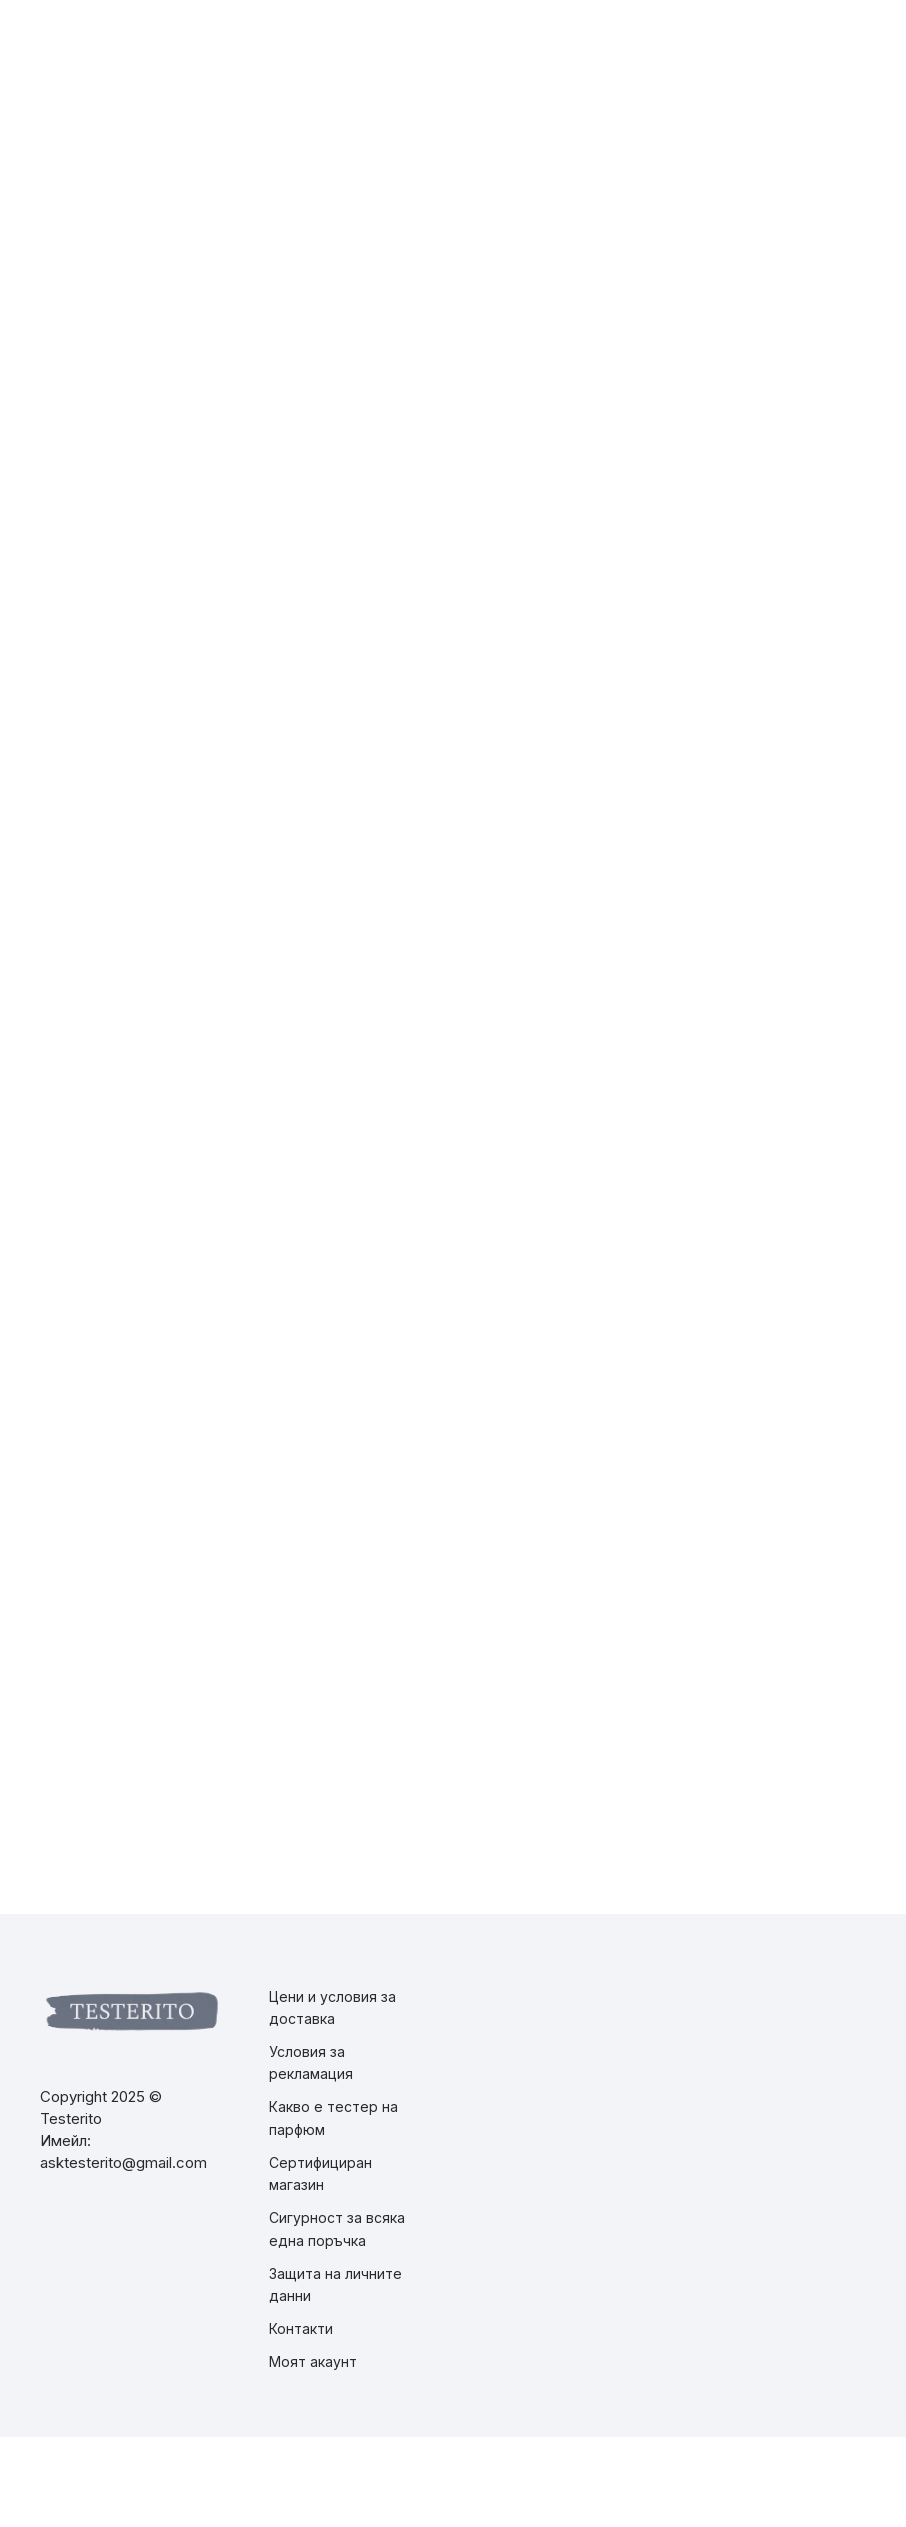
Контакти (301, 2328)
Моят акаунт (313, 2361)
